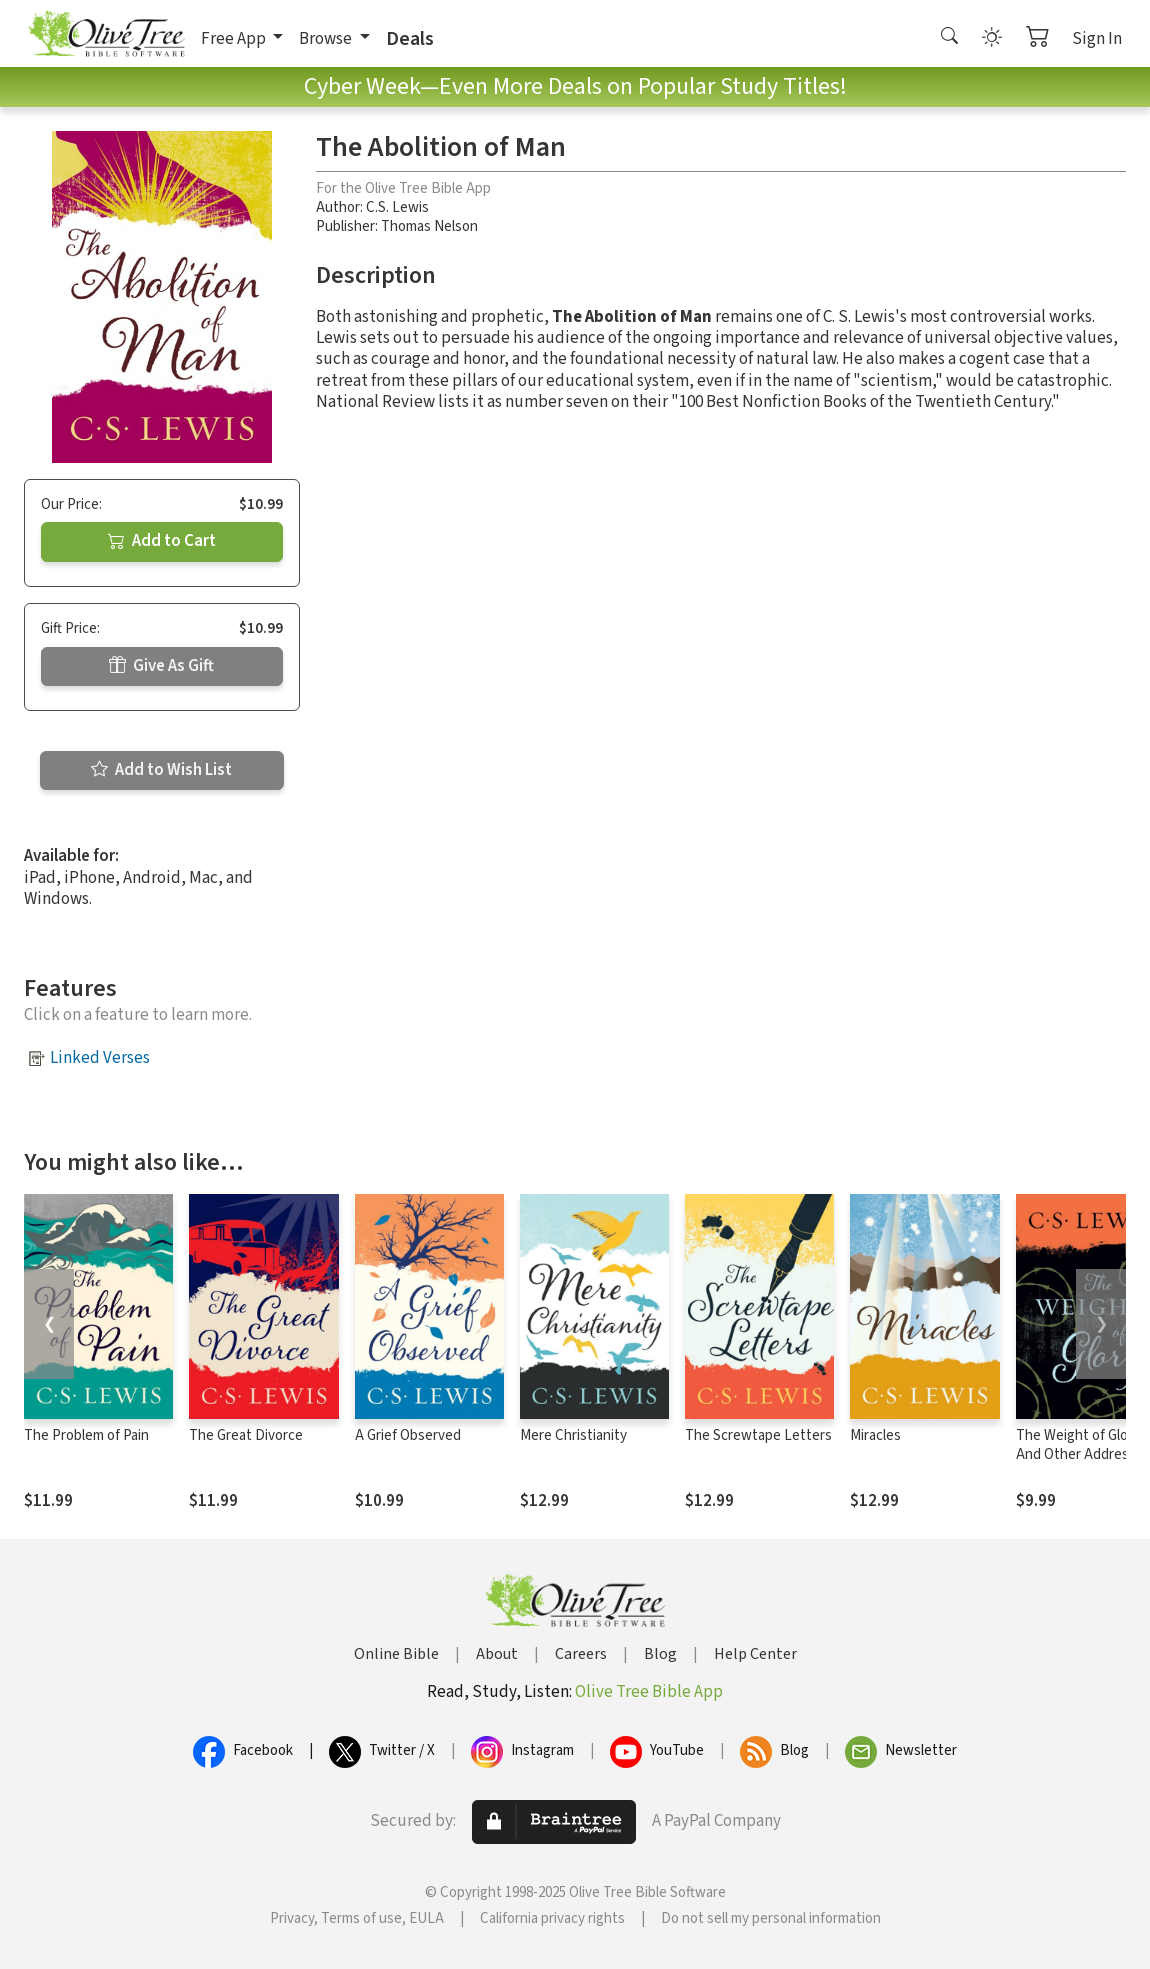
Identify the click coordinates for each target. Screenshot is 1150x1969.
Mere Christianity (573, 1435)
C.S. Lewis (397, 207)
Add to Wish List (161, 770)
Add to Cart (162, 541)
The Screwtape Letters (758, 1435)
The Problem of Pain (86, 1435)
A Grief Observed (408, 1435)
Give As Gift (161, 666)
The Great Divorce (246, 1435)
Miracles (875, 1435)
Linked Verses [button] (100, 1058)
